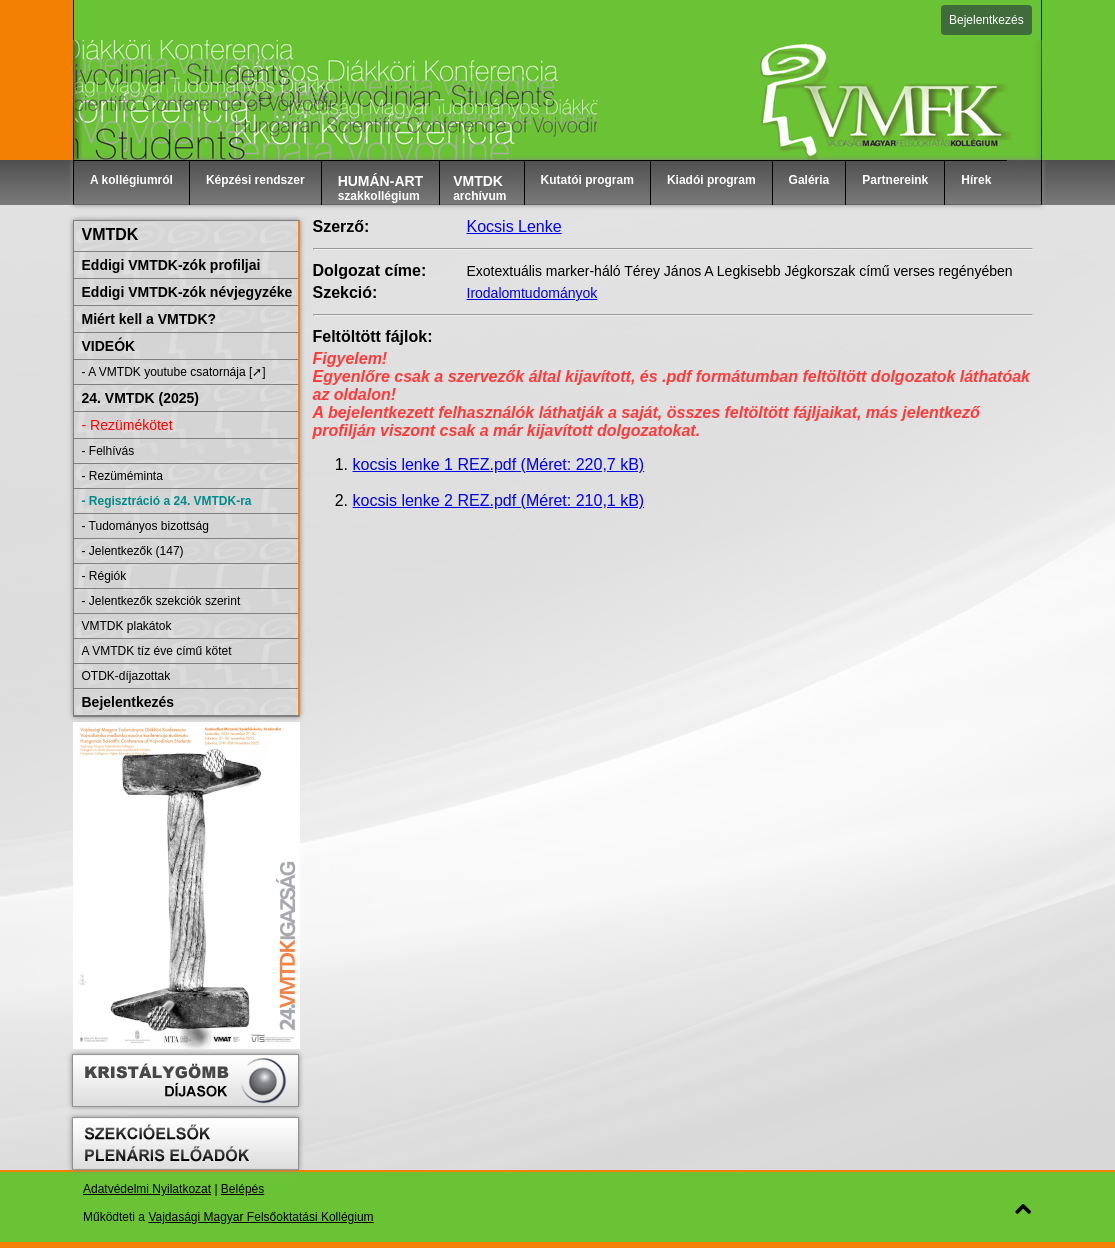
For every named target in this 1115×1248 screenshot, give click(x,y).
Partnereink (895, 180)
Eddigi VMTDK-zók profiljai (171, 265)
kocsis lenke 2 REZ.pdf (499, 500)
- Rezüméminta (122, 476)
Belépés (242, 1189)
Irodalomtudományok (532, 293)
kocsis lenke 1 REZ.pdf (499, 464)
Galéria (809, 180)
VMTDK (110, 234)
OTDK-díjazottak (126, 676)
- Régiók (104, 576)
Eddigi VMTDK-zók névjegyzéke (187, 292)
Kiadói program (711, 180)
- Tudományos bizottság (145, 526)
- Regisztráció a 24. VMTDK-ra (167, 501)
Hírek (976, 180)
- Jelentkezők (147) (133, 551)
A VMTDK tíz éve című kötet (157, 651)
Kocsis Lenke (514, 226)
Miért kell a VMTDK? (149, 319)
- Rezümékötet (127, 425)
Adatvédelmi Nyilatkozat (147, 1189)
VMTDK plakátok (127, 626)
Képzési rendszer (255, 180)
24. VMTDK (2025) (140, 398)
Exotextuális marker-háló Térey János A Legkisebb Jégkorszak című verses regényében (740, 271)
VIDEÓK (109, 346)
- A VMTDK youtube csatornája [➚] (174, 372)
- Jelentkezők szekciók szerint (161, 601)
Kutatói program (587, 180)
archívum (479, 188)
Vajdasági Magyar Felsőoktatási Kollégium (260, 1217)
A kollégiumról (131, 180)
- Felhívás (108, 451)
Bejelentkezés (986, 20)
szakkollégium (381, 188)
